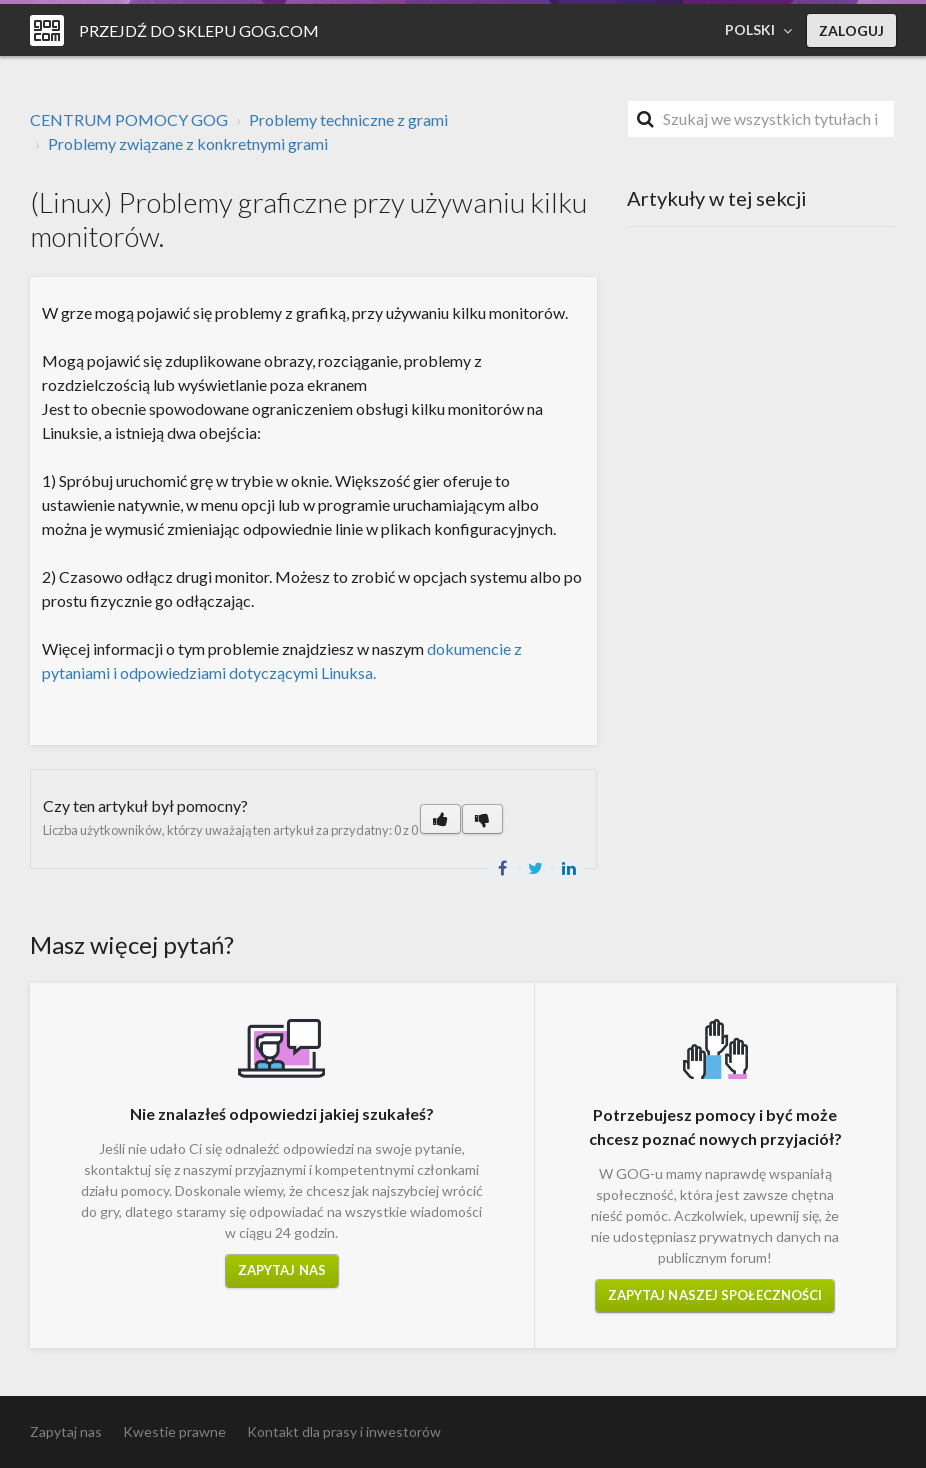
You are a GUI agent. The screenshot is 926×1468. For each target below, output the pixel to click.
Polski (751, 29)
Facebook (503, 868)
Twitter (536, 868)
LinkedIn (569, 868)
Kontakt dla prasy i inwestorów (344, 1431)
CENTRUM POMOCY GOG (129, 119)
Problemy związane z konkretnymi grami (188, 143)
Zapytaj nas (282, 1270)
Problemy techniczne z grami (348, 119)
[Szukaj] (761, 119)
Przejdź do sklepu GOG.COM (199, 30)
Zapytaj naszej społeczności (715, 1295)
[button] (440, 819)
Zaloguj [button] (851, 30)
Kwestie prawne (174, 1431)
